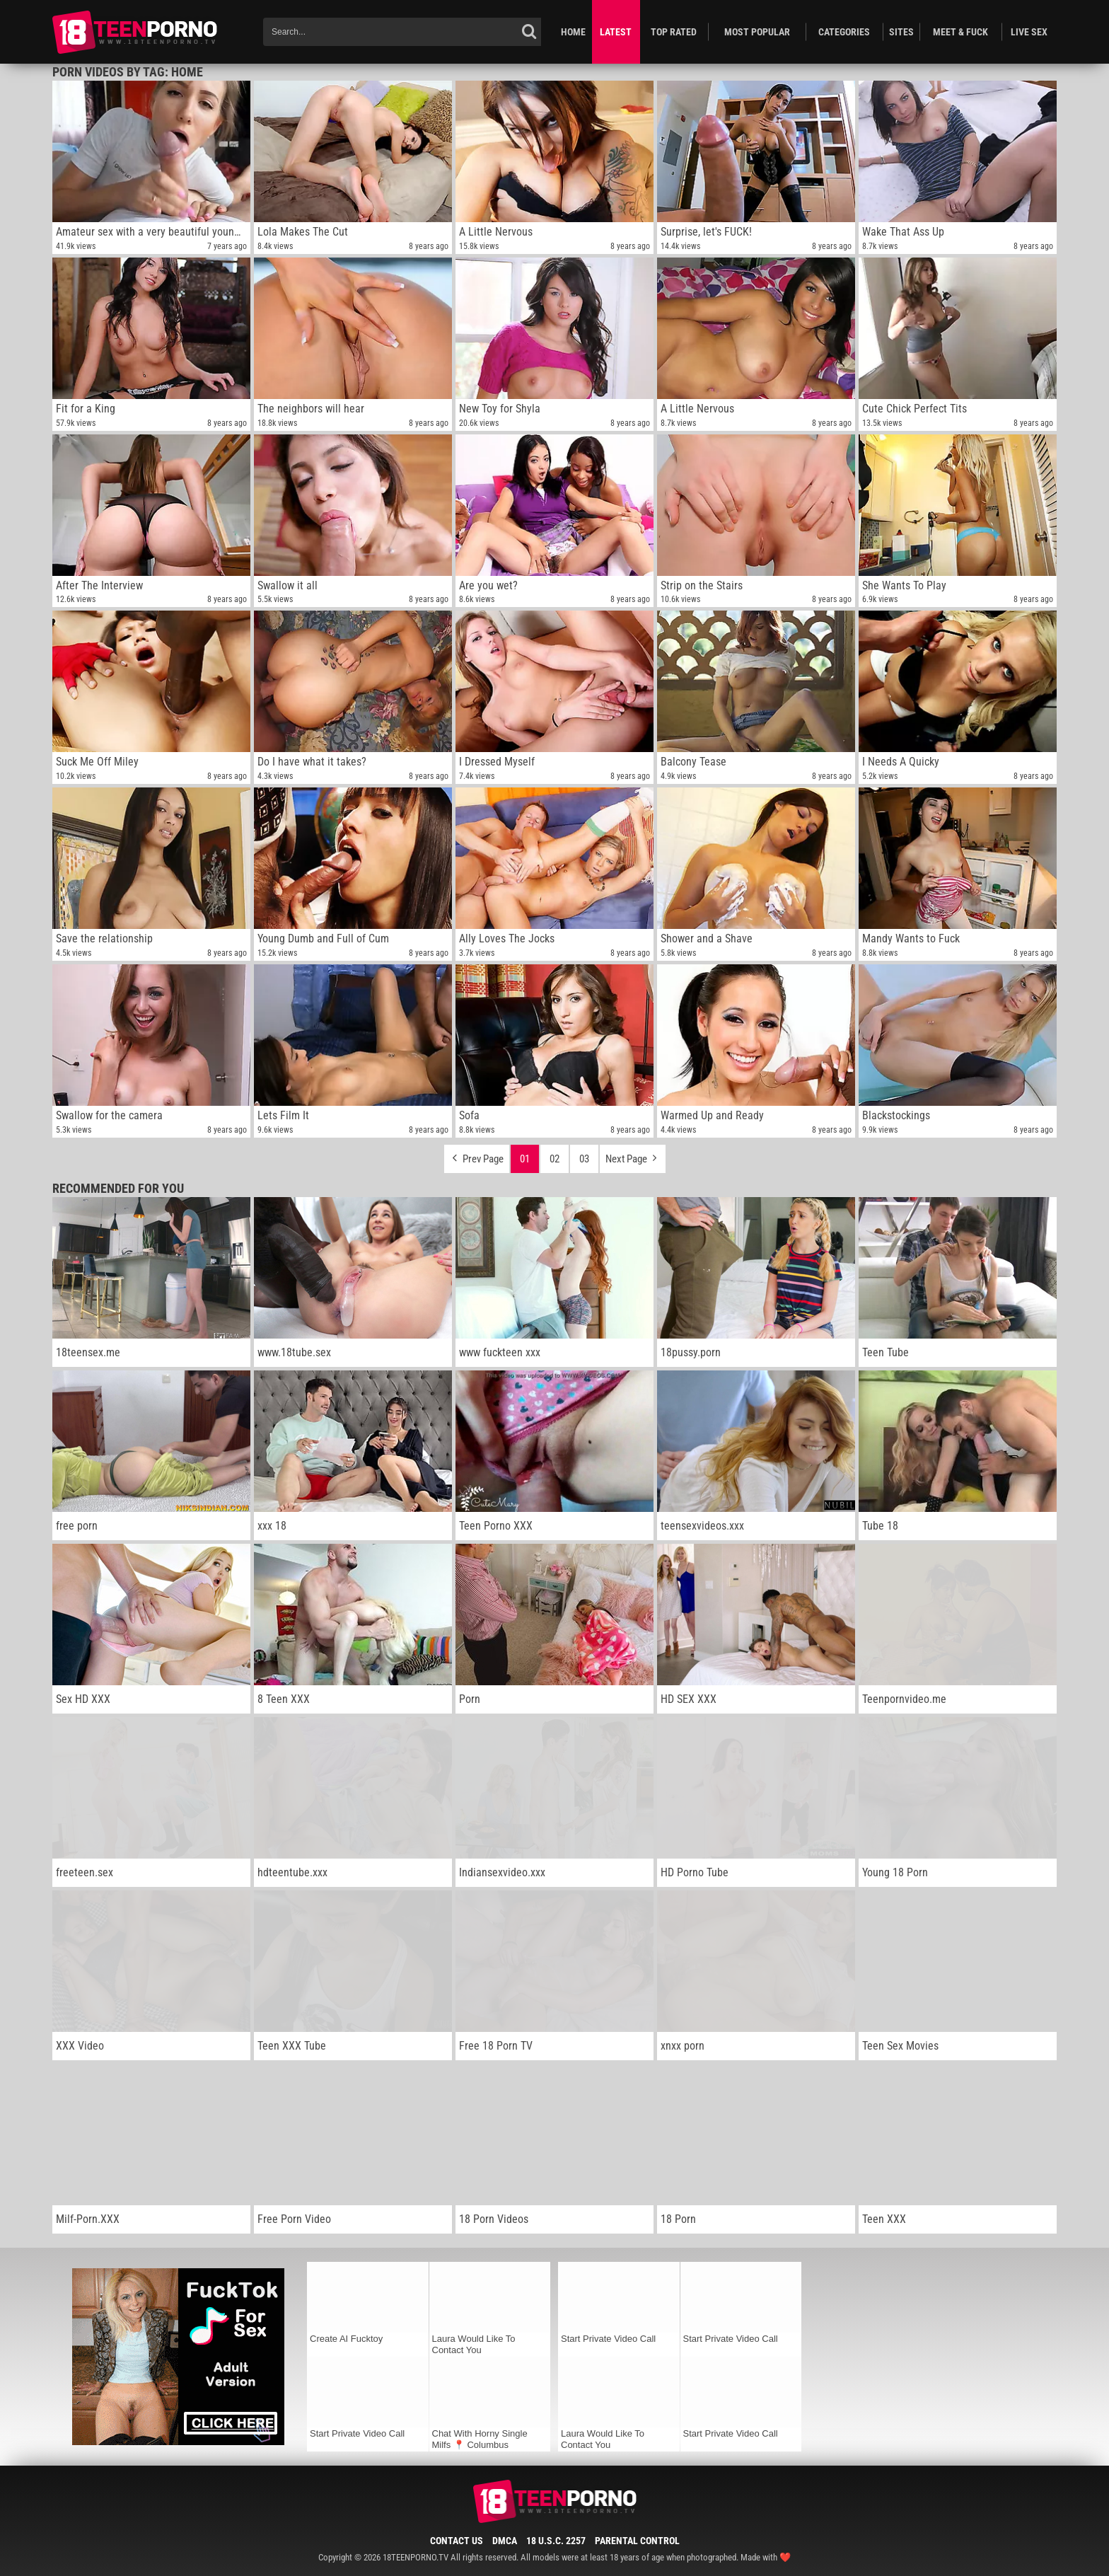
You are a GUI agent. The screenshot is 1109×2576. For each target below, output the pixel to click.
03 (584, 1159)
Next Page (632, 1155)
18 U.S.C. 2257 (556, 2541)
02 (554, 1159)
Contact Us (456, 2541)
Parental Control (637, 2541)
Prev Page (477, 1155)
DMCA (504, 2541)
